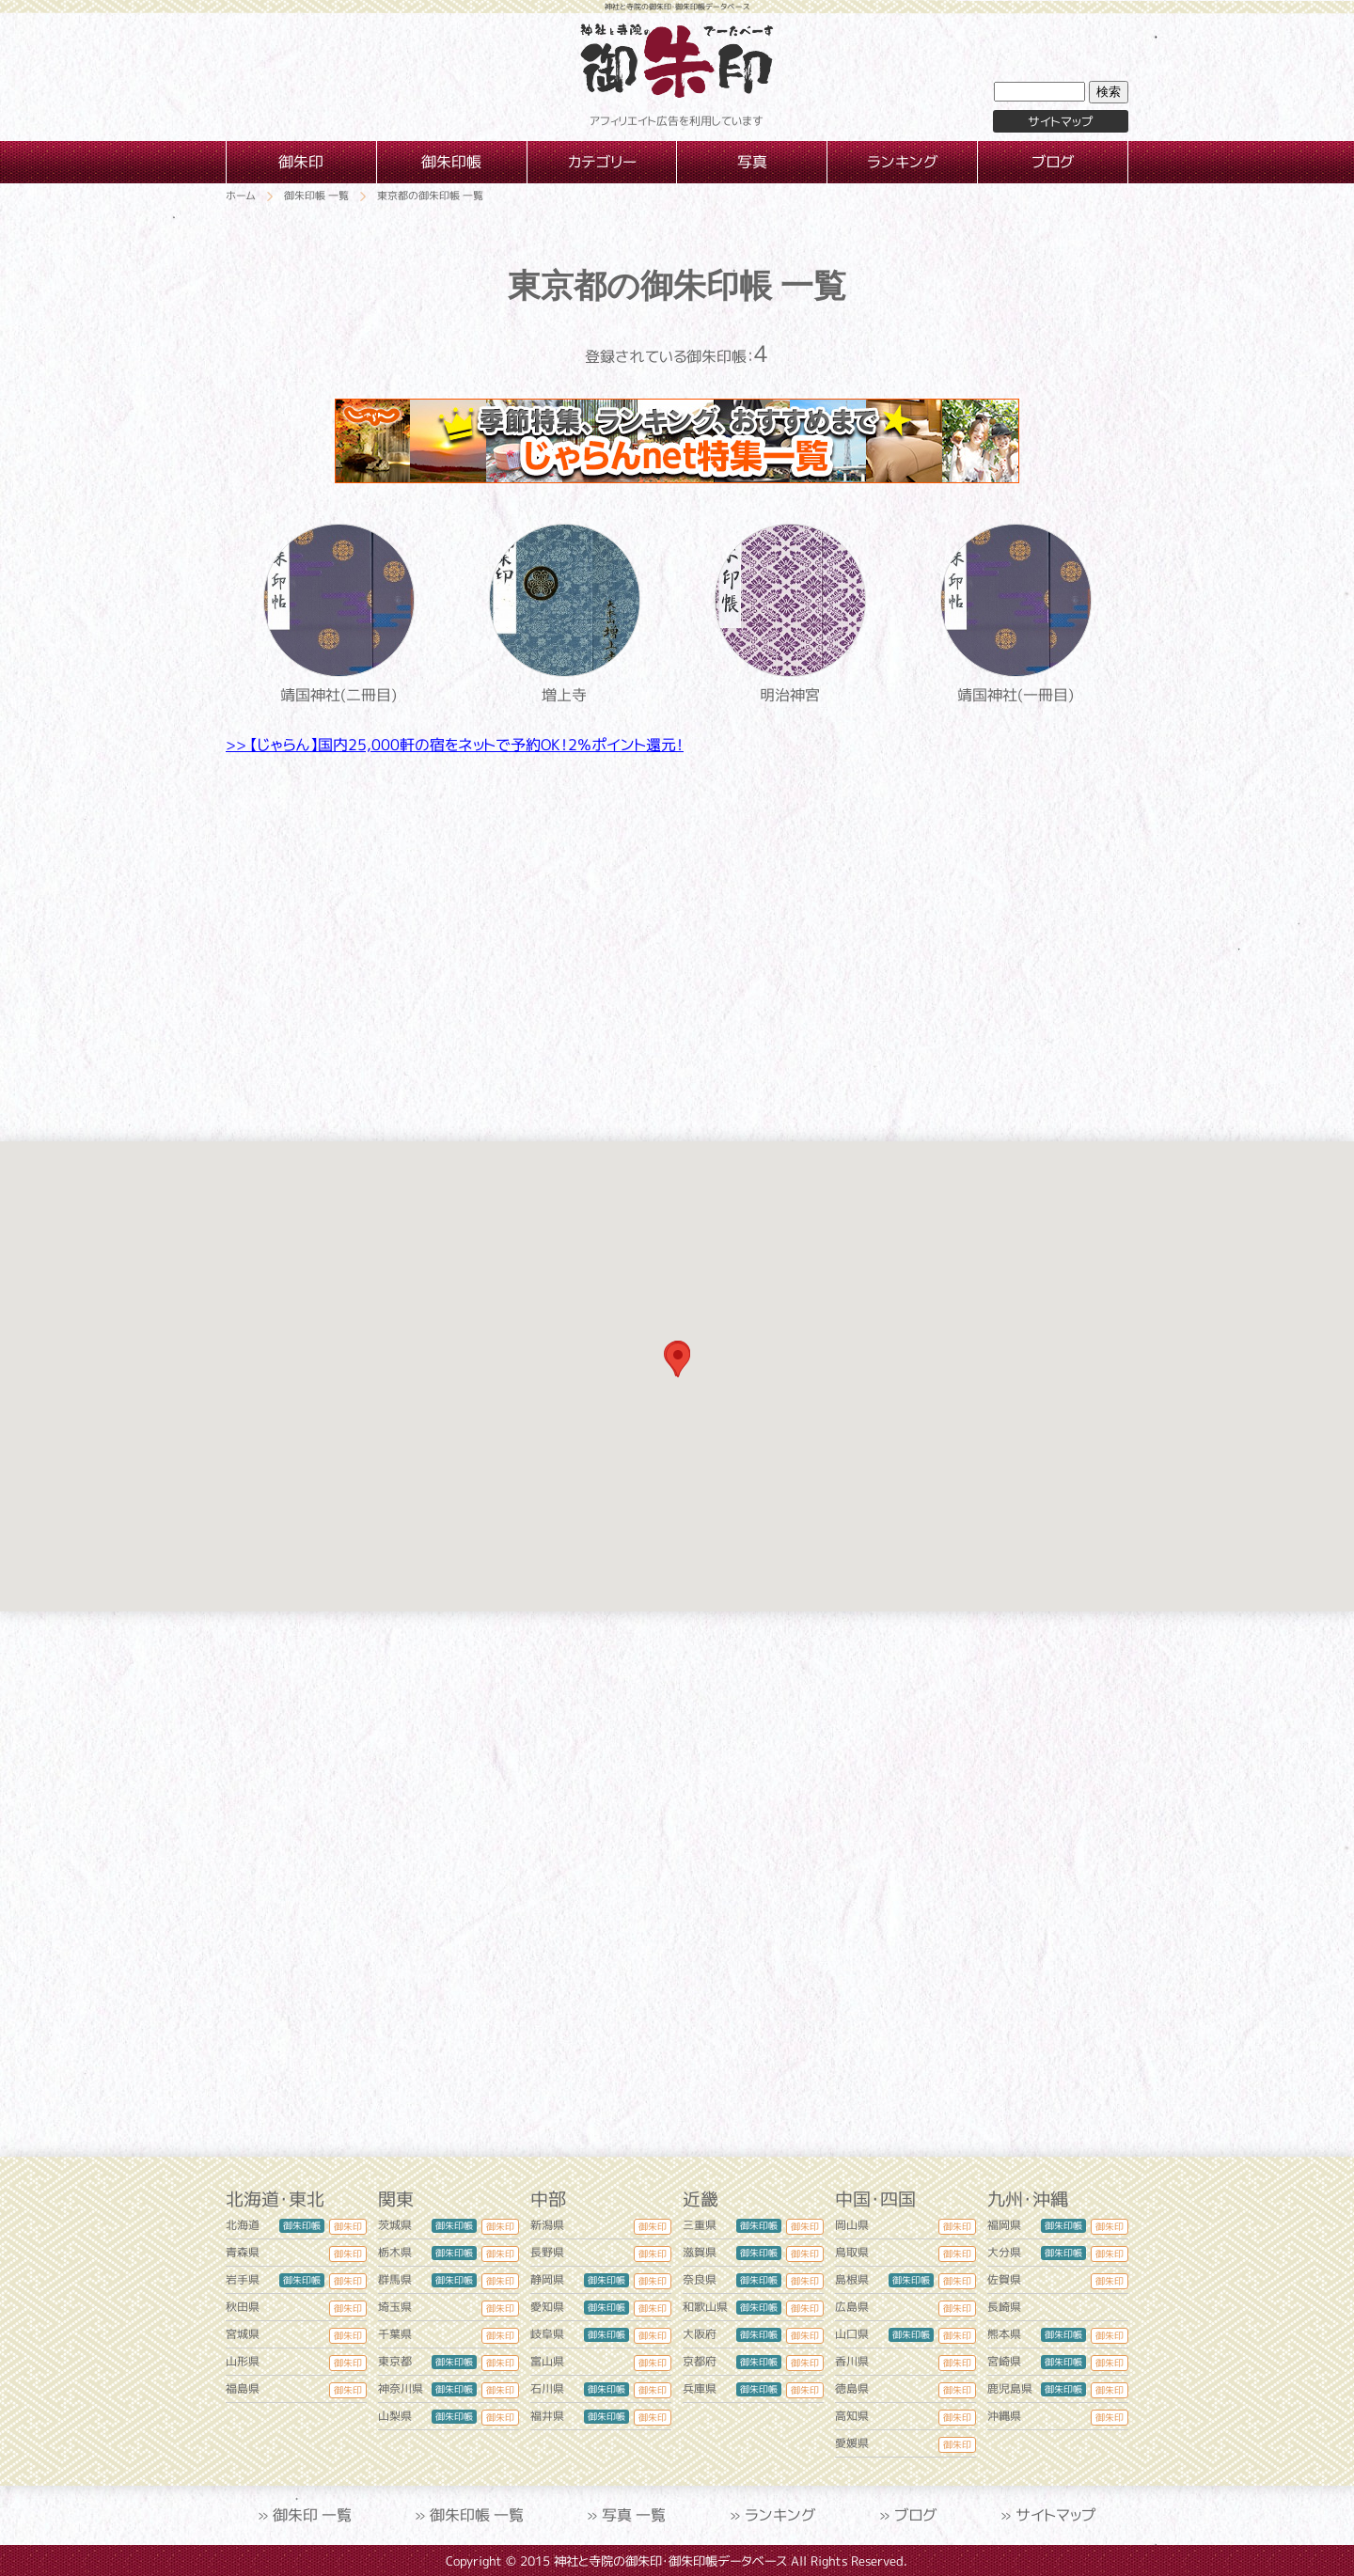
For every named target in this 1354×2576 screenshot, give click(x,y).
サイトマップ (1061, 121)
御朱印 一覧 (312, 2515)
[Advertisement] (677, 934)
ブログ (915, 2515)
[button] (678, 1360)
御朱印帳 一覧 (477, 2515)
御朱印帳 (302, 2225)
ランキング (780, 2515)
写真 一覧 (634, 2515)
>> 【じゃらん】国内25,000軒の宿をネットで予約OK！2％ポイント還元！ (455, 744)
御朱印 (348, 2226)
